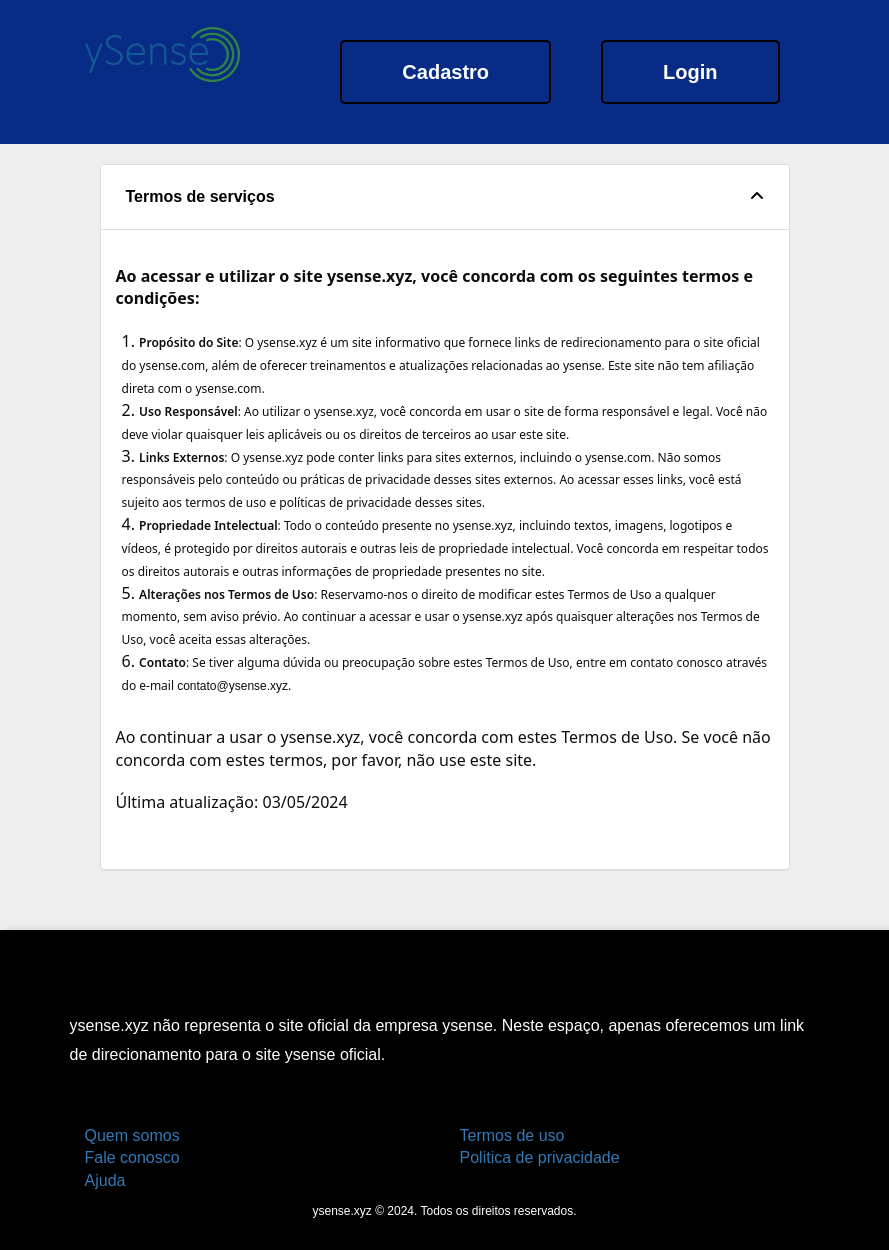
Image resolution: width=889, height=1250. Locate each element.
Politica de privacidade (540, 1157)
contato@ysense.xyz (232, 686)
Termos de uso (512, 1135)
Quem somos (132, 1135)
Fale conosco (132, 1157)
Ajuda (105, 1180)
